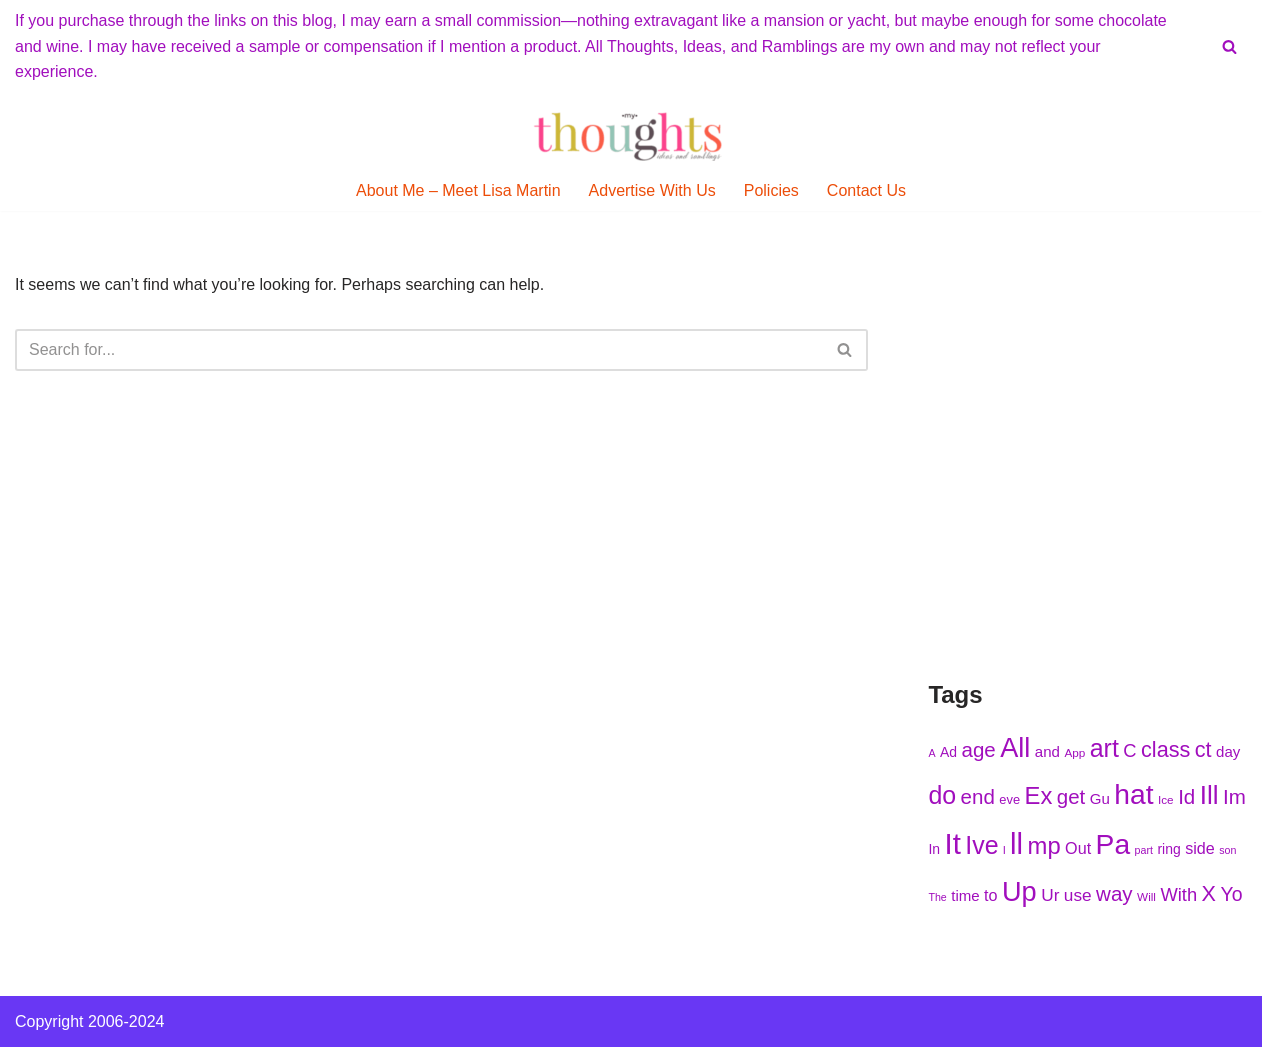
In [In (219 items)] (934, 849)
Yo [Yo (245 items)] (1231, 894)
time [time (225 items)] (965, 895)
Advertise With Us (652, 190)
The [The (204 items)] (937, 897)
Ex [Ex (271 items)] (1039, 795)
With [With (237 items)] (1178, 894)
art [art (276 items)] (1104, 748)
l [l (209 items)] (1004, 849)
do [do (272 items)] (942, 795)
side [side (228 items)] (1200, 848)
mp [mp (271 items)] (1044, 845)
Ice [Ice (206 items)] (1166, 799)
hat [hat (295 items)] (1133, 794)
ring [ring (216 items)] (1168, 849)
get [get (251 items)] (1071, 796)
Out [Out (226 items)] (1078, 848)
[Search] (1229, 46)
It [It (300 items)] (952, 843)
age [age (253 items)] (978, 749)
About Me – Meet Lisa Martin (458, 190)
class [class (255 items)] (1165, 749)
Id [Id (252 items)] (1186, 796)
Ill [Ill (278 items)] (1209, 795)
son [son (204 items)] (1227, 850)
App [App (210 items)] (1074, 752)
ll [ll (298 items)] (1016, 843)
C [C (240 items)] (1129, 750)
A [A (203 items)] (931, 753)
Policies (771, 190)
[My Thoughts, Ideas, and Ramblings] (631, 136)
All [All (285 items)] (1015, 747)
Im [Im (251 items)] (1234, 796)
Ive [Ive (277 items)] (981, 845)
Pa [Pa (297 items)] (1113, 844)
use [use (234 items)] (1078, 895)
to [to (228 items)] (990, 895)
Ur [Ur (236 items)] (1050, 895)
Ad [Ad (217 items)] (948, 752)
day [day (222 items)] (1228, 751)
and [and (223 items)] (1047, 751)
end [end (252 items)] (978, 796)
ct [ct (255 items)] (1203, 749)
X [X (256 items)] (1209, 893)
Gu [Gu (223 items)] (1100, 798)
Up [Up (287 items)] (1019, 891)
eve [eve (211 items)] (1009, 799)
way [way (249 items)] (1114, 893)
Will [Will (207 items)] (1146, 896)
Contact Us (866, 190)
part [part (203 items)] (1144, 850)
